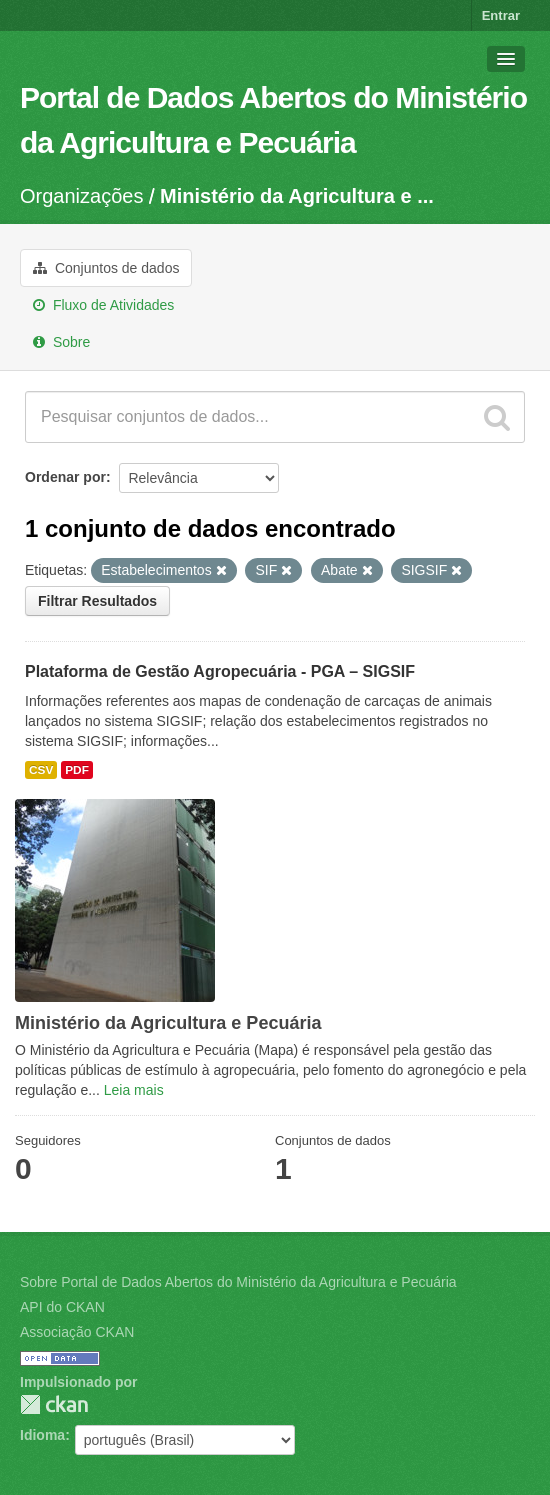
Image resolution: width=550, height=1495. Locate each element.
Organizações (81, 196)
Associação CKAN (77, 1332)
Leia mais (134, 1090)
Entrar (501, 15)
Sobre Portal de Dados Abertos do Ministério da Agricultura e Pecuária (238, 1282)
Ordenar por (65, 477)
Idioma (42, 1435)
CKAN (54, 1404)
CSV (41, 770)
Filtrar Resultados (97, 601)
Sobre (61, 342)
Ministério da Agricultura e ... (297, 196)
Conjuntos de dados (106, 268)
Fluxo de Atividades (103, 305)
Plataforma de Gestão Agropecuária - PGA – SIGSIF (220, 671)
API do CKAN (62, 1307)
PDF (77, 770)
